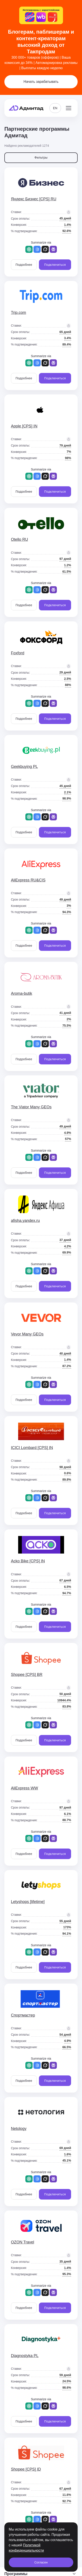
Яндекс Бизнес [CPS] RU (33, 199)
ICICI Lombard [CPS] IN (32, 1447)
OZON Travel (22, 2242)
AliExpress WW (24, 1788)
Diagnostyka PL (24, 2355)
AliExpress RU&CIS (28, 880)
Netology (18, 2128)
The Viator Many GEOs (31, 1107)
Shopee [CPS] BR (26, 1674)
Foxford (17, 653)
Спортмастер (23, 2015)
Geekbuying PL (24, 766)
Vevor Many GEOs (27, 1334)
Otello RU (19, 539)
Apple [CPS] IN (24, 426)
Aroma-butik (21, 993)
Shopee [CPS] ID (26, 2469)
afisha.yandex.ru (25, 1220)
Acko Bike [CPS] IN (28, 1561)
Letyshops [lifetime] (28, 1901)
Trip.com (18, 312)
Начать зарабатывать (41, 81)
